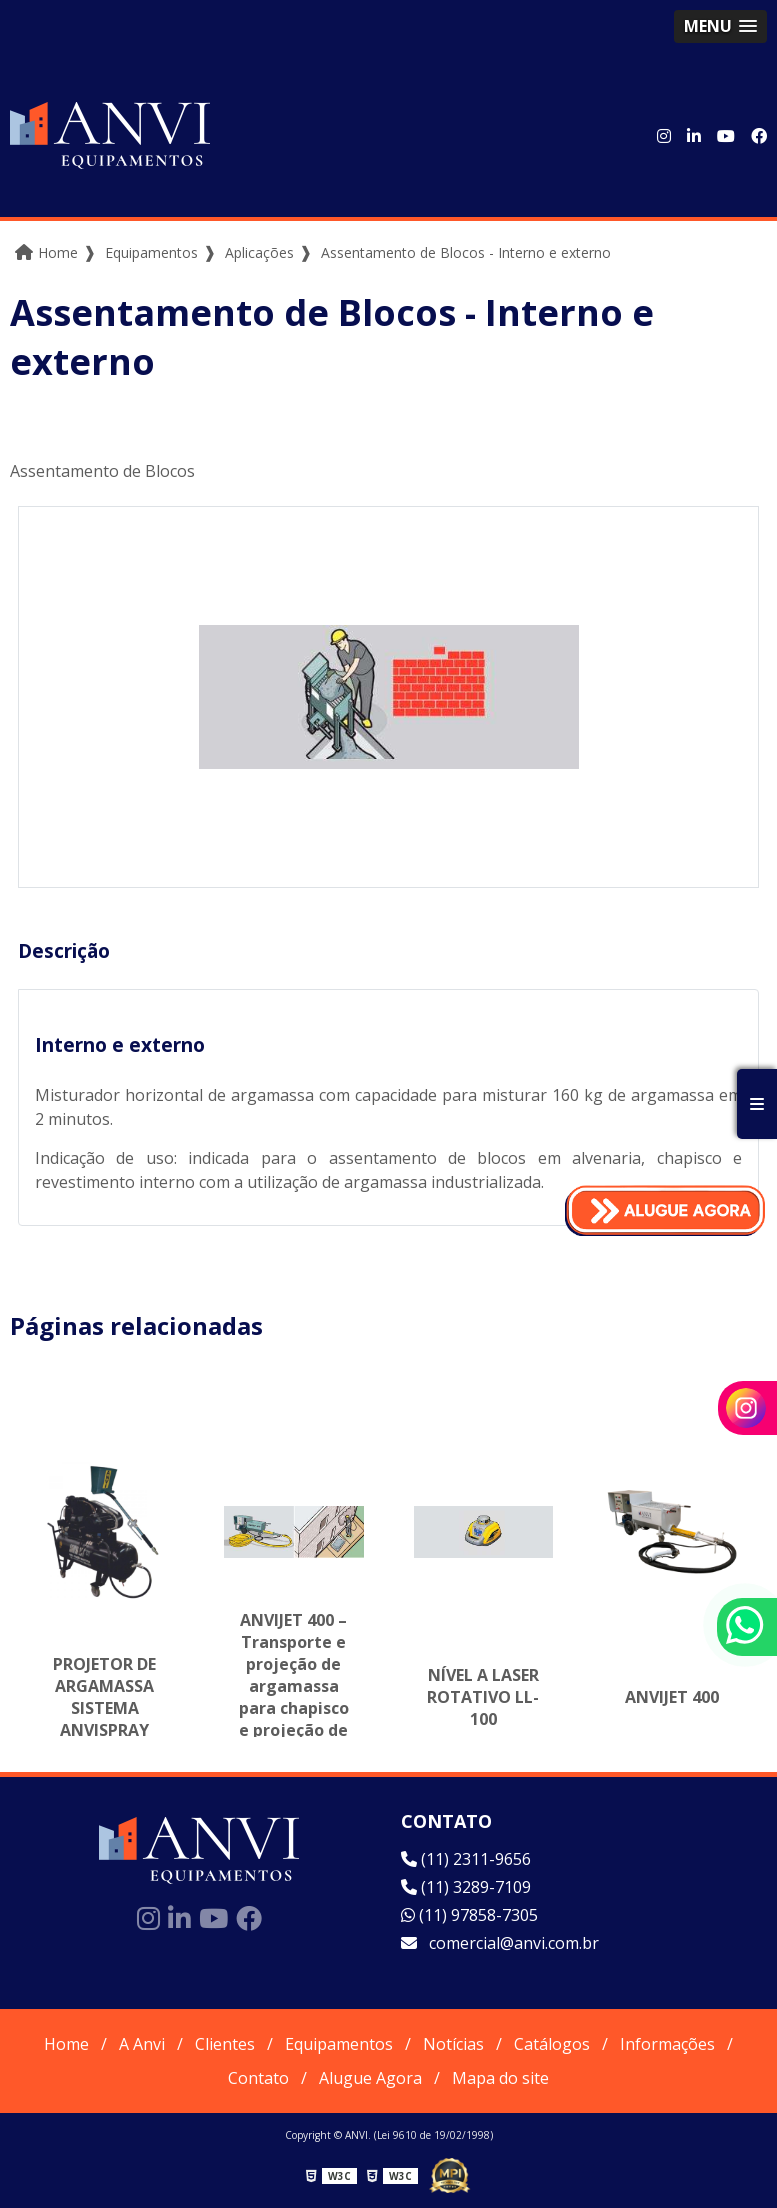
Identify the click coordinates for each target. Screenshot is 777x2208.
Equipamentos (339, 2044)
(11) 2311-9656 (466, 1859)
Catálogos (552, 2044)
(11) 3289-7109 (466, 1887)
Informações (667, 2044)
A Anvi (142, 2044)
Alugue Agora (370, 2078)
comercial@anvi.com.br (500, 1943)
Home (66, 2044)
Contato (258, 2078)
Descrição (64, 950)
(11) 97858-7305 (469, 1915)
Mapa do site (500, 2078)
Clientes (225, 2044)
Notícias (453, 2044)
